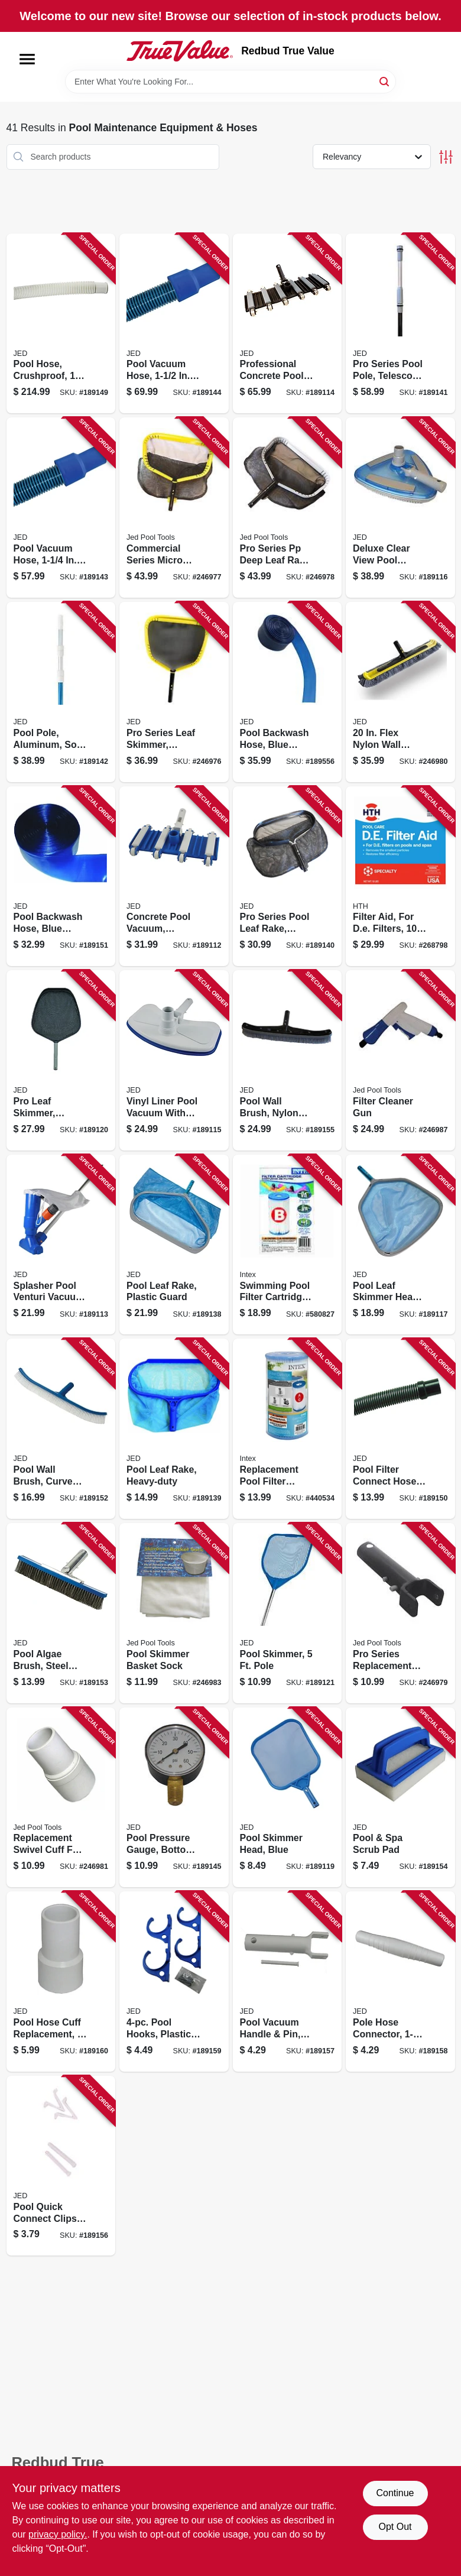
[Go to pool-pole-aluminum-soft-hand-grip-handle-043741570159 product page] (61, 692)
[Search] (385, 80)
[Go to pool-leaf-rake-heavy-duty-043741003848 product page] (174, 1429)
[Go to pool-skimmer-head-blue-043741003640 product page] (287, 1797)
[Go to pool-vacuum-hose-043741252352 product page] (174, 324)
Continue (395, 2493)
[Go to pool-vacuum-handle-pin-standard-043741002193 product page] (287, 1981)
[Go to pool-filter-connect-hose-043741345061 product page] (400, 1429)
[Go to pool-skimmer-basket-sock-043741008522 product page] (174, 1613)
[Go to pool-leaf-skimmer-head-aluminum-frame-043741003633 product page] (400, 1245)
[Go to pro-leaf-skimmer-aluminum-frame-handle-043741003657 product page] (61, 1060)
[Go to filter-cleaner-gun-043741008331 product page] (400, 1060)
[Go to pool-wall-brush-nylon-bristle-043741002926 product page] (287, 1060)
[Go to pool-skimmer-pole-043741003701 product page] (287, 1613)
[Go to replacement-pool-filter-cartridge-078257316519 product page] (287, 1429)
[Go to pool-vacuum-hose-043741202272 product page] (61, 507)
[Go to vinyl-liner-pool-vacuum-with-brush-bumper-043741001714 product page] (174, 1060)
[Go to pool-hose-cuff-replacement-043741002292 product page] (61, 1981)
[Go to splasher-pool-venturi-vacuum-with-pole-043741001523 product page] (61, 1245)
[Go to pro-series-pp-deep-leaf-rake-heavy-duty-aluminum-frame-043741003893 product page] (287, 507)
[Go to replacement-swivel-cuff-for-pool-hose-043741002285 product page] (61, 1797)
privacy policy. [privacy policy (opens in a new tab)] (57, 2534)
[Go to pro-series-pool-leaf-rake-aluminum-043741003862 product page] (287, 876)
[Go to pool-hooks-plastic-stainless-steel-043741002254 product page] (174, 1981)
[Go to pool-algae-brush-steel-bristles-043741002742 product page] (61, 1613)
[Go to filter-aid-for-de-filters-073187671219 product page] (400, 876)
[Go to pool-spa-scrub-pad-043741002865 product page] (400, 1797)
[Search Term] (230, 81)
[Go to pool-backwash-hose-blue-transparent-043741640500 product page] (61, 876)
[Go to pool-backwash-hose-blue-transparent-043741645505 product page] (287, 692)
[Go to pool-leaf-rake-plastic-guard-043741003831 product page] (174, 1245)
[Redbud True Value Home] (179, 50)
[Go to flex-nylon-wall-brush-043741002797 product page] (400, 692)
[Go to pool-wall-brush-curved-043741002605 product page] (61, 1429)
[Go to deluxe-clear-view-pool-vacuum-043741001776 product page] (400, 507)
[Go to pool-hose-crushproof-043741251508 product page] (61, 324)
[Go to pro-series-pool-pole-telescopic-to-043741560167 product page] (400, 324)
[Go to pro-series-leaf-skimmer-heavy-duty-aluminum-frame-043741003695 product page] (174, 692)
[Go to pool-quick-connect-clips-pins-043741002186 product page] (61, 2166)
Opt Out (394, 2527)
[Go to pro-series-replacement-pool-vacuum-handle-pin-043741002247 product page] (400, 1613)
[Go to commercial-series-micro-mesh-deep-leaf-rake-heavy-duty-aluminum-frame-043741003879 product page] (174, 507)
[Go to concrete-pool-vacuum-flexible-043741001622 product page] (174, 876)
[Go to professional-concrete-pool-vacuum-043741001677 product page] (287, 324)
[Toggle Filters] (446, 157)
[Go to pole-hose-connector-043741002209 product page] (400, 1981)
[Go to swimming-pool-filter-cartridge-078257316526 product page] (287, 1245)
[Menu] (27, 59)
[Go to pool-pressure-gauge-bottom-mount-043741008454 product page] (174, 1797)
